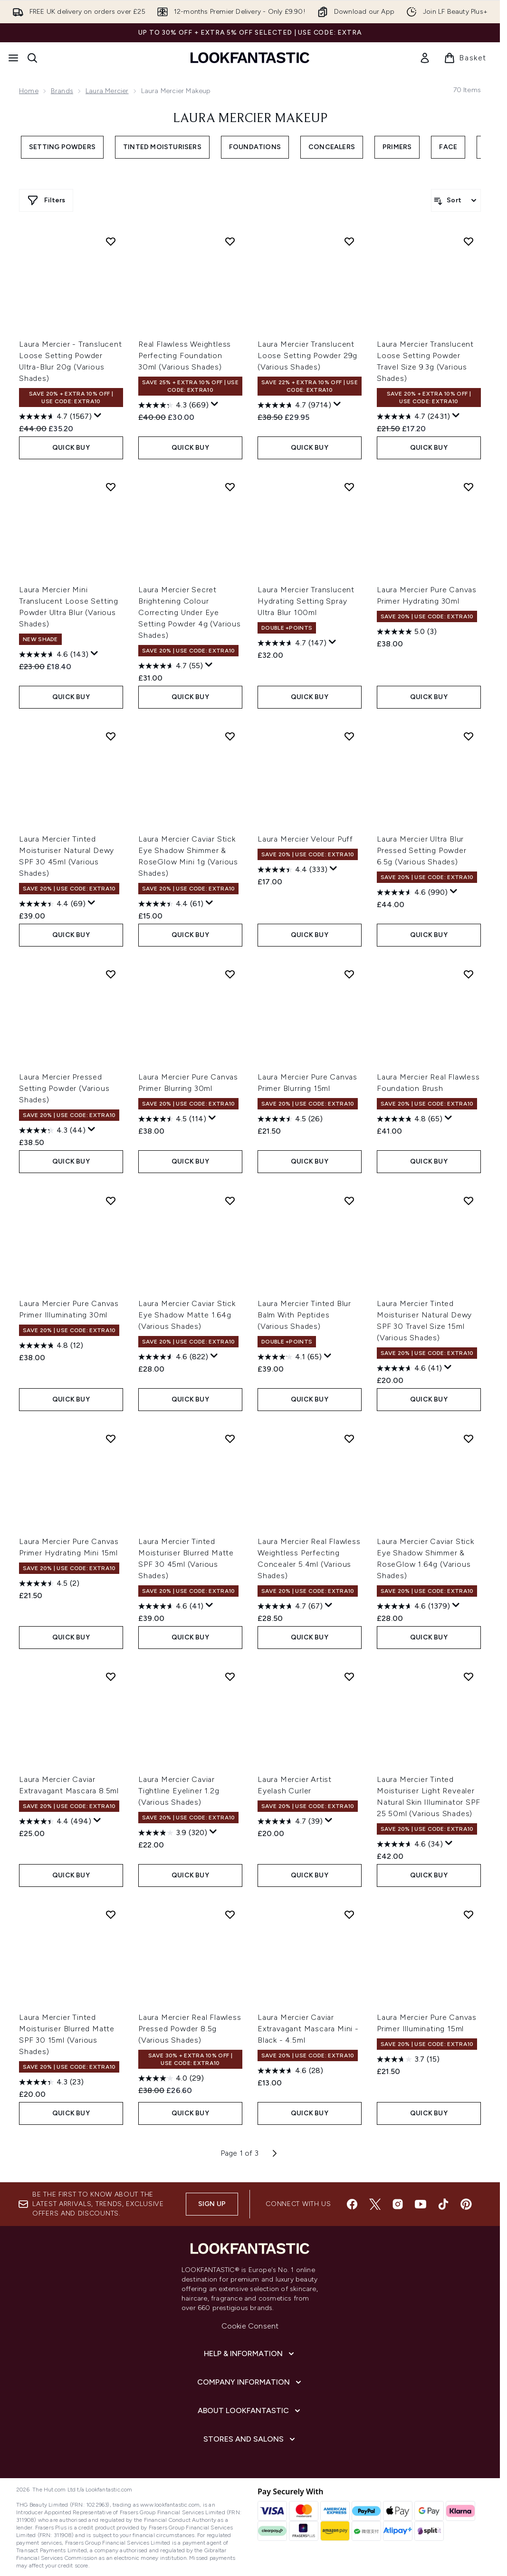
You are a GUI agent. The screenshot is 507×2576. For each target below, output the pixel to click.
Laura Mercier (107, 91)
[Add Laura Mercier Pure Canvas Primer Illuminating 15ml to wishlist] (468, 1914)
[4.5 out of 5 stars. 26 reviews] (290, 1119)
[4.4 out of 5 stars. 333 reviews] (292, 869)
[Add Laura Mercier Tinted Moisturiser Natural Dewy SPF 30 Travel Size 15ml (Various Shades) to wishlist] (468, 1200)
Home (28, 91)
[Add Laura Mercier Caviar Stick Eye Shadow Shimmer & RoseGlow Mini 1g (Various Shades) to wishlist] (230, 736)
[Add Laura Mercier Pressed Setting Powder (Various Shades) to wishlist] (110, 974)
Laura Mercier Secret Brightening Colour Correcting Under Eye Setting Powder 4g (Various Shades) (189, 612)
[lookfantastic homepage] (250, 57)
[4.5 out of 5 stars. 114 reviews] (172, 1119)
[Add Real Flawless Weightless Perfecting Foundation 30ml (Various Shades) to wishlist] (230, 241)
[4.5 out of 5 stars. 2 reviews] (49, 1583)
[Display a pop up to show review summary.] (98, 415)
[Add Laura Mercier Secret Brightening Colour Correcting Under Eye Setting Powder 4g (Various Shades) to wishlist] (230, 486)
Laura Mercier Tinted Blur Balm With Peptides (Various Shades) (304, 1315)
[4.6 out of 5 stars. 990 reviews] (412, 892)
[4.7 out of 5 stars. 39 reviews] (290, 1821)
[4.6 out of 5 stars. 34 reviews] (410, 1844)
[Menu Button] (13, 58)
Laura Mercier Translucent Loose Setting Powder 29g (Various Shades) (307, 355)
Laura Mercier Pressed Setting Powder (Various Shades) (64, 1088)
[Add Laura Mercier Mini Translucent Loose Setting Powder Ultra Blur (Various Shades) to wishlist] (110, 486)
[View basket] (465, 57)
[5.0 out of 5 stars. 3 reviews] (407, 631)
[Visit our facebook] (352, 2204)
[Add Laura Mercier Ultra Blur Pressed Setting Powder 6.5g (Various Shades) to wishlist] (468, 736)
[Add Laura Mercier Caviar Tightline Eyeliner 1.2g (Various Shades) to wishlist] (230, 1676)
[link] (424, 57)
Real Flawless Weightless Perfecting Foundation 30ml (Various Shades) (184, 355)
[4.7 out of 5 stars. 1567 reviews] (55, 416)
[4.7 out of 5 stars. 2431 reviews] (413, 416)
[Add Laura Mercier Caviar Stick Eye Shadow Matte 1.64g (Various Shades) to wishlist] (230, 1200)
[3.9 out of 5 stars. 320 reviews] (172, 1832)
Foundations (255, 147)
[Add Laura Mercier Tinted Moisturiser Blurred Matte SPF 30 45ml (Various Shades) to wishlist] (230, 1438)
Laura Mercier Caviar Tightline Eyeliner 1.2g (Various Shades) (178, 1791)
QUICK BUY (71, 448)
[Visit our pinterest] (466, 2204)
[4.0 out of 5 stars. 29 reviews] (171, 2078)
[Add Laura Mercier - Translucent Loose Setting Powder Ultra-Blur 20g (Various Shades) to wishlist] (110, 241)
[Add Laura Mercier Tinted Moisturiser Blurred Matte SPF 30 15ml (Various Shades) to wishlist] (110, 1914)
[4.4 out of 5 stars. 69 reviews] (52, 903)
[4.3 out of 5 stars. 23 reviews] (51, 2082)
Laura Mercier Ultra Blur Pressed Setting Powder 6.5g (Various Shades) (422, 850)
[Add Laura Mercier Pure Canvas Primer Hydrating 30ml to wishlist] (468, 486)
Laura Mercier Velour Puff (305, 838)
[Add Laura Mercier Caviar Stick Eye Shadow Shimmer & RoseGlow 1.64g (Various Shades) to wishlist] (468, 1438)
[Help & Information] (250, 2353)
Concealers (331, 147)
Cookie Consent (250, 2325)
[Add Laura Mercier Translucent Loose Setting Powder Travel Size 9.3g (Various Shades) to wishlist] (468, 241)
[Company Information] (250, 2382)
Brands (62, 91)
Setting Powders (62, 147)
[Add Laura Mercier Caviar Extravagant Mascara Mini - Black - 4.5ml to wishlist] (349, 1914)
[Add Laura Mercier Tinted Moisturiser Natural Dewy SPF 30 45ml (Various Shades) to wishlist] (110, 736)
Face (448, 147)
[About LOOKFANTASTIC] (250, 2410)
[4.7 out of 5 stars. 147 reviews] (292, 643)
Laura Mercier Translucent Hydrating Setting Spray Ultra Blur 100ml (306, 601)
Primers (397, 147)
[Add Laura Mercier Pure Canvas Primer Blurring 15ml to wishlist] (349, 974)
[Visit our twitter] (375, 2204)
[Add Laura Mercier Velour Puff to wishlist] (349, 736)
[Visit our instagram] (397, 2204)
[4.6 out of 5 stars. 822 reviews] (173, 1357)
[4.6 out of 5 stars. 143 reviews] (53, 654)
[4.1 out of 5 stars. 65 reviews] (290, 1357)
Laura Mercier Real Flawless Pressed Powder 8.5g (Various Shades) (189, 2029)
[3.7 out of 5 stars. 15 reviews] (408, 2059)
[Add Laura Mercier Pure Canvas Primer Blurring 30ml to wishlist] (230, 974)
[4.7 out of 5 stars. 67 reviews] (290, 1606)
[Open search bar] (32, 58)
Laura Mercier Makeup (250, 118)
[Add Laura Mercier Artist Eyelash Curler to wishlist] (349, 1676)
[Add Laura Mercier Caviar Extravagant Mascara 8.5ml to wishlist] (110, 1676)
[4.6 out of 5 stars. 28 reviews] (290, 2070)
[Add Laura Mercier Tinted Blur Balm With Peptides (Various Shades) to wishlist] (349, 1200)
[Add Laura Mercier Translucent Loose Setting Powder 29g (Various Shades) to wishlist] (349, 241)
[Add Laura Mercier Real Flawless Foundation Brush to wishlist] (468, 974)
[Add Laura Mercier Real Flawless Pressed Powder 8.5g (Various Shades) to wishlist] (230, 1914)
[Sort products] (456, 200)
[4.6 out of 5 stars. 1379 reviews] (413, 1606)
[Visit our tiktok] (443, 2204)
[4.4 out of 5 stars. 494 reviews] (55, 1821)
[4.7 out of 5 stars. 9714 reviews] (294, 405)
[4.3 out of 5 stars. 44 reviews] (52, 1130)
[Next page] (274, 2153)
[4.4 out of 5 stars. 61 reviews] (170, 903)
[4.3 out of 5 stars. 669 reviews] (173, 405)
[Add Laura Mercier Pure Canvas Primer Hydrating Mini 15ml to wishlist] (110, 1438)
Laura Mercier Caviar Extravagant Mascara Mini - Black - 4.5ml (308, 2029)
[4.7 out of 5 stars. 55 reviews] (170, 666)
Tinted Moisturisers (162, 147)
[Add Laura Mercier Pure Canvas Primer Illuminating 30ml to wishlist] (110, 1200)
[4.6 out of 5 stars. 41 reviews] (409, 1368)
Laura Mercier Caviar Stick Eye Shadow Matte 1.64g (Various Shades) (187, 1315)
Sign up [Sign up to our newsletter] (212, 2204)
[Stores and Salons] (250, 2439)
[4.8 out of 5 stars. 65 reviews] (409, 1119)
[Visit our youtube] (420, 2204)
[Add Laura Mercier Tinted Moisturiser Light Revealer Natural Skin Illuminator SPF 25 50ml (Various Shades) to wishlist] (468, 1676)
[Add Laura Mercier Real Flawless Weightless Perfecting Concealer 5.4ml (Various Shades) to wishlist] (349, 1438)
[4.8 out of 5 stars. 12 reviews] (51, 1345)
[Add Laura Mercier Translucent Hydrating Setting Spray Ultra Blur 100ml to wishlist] (349, 486)
